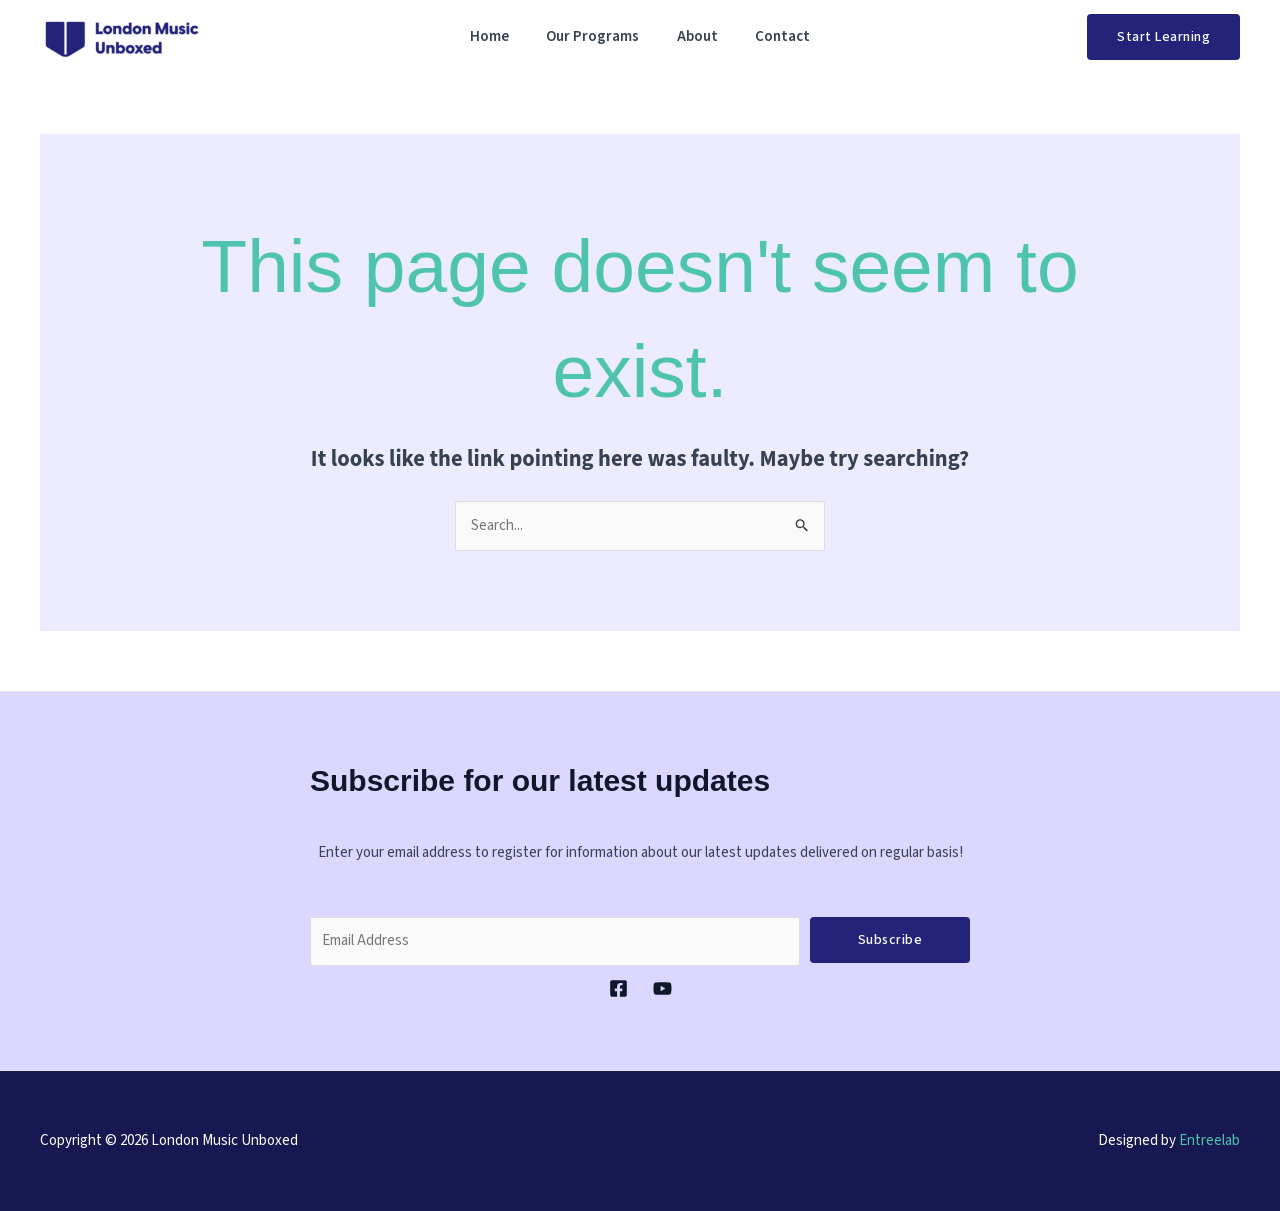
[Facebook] (618, 988)
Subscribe (890, 940)
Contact (771, 36)
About (693, 36)
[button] (1163, 37)
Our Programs (596, 36)
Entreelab (1209, 1140)
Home (500, 36)
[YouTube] (662, 988)
